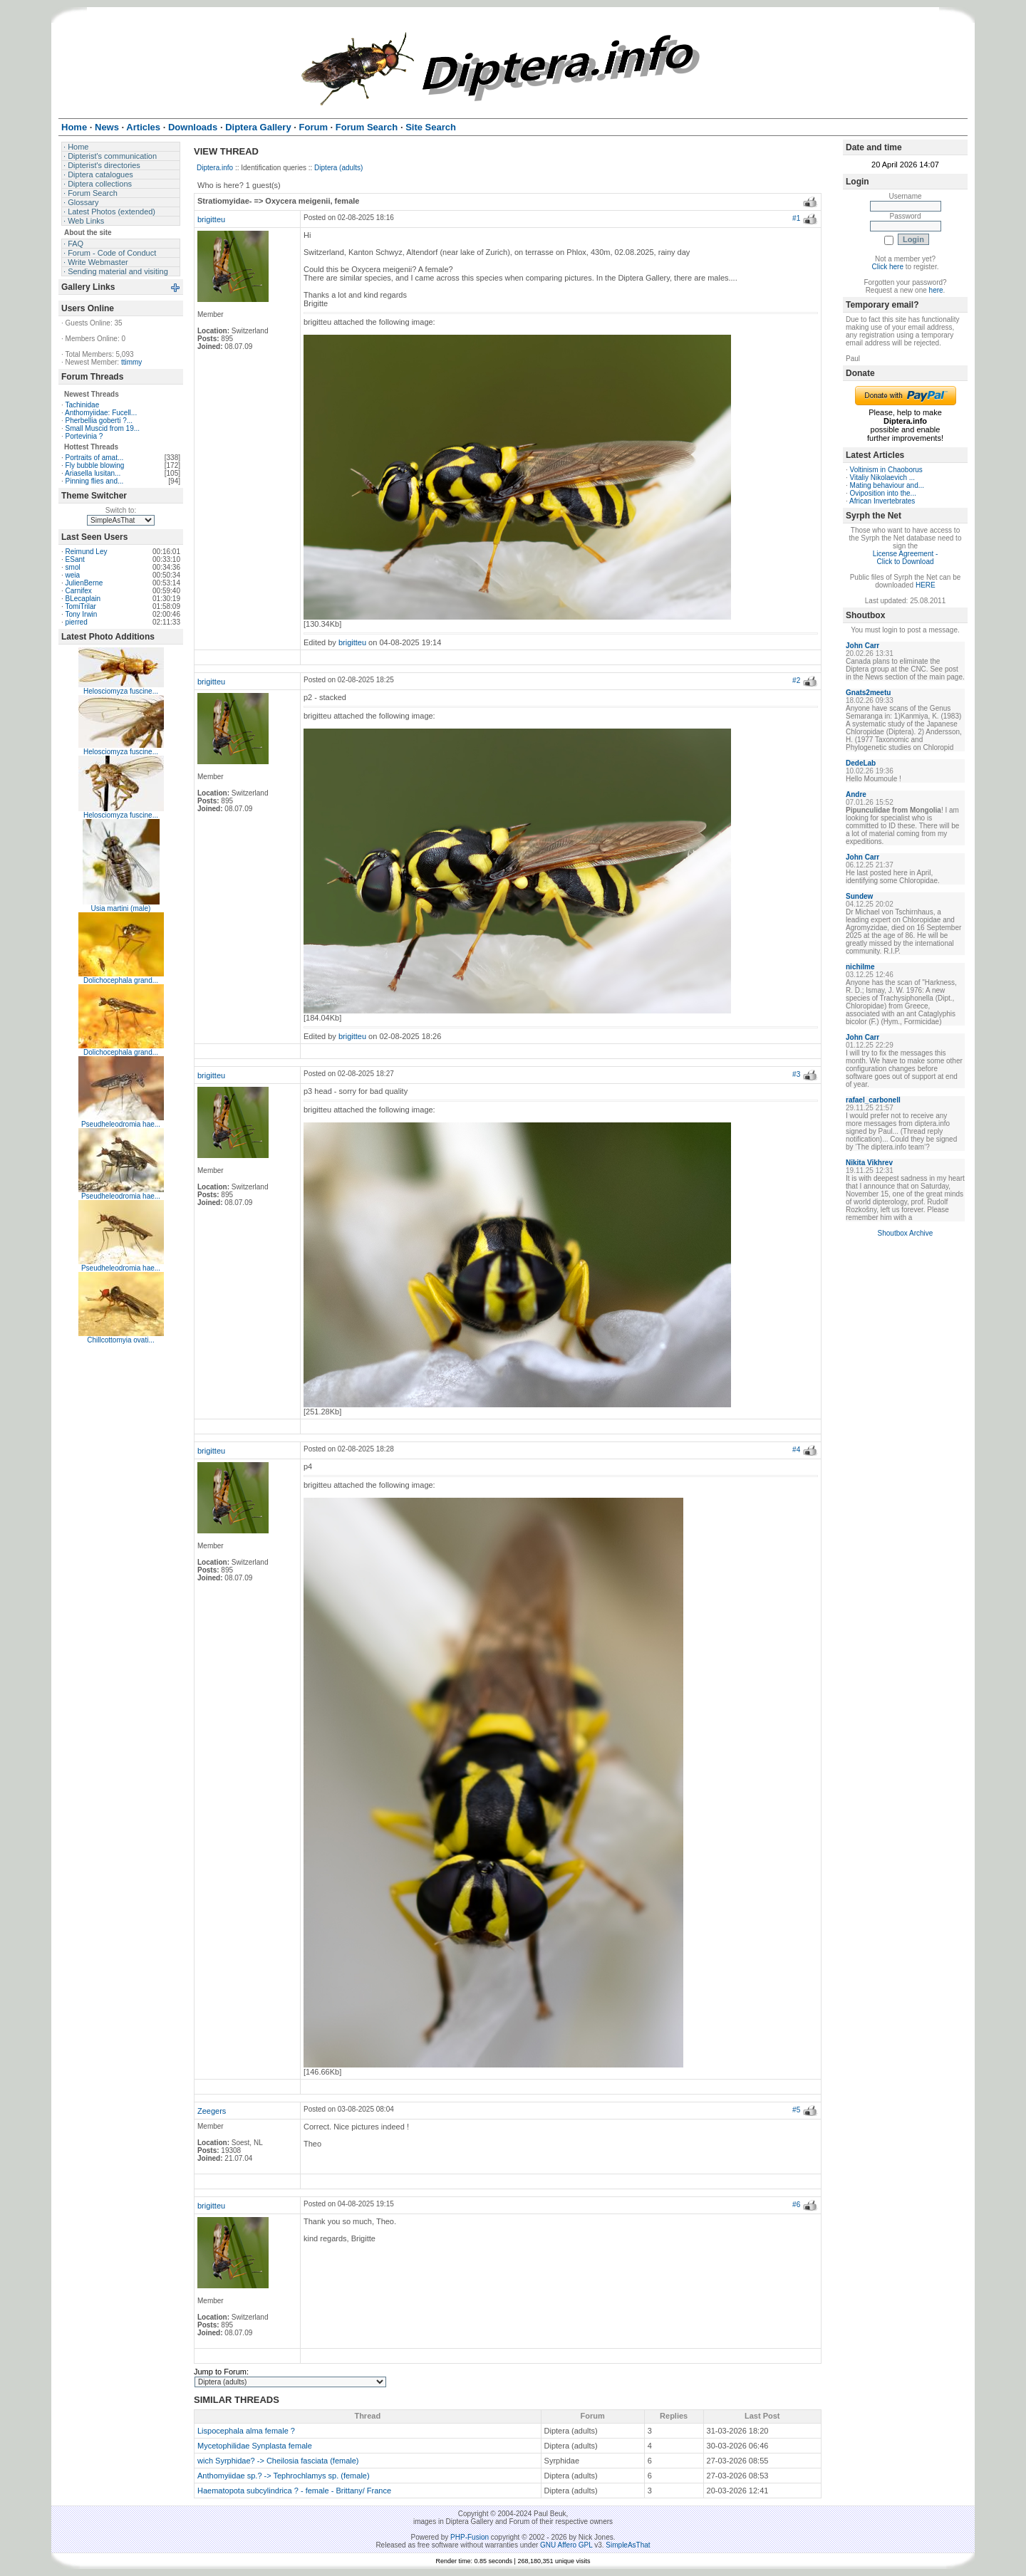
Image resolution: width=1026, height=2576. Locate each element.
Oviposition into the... (883, 493)
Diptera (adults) (338, 168)
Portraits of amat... (95, 458)
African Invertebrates (882, 501)
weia (73, 575)
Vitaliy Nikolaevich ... (883, 477)
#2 (796, 680)
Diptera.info (215, 168)
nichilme (860, 967)
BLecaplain (83, 599)
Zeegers (211, 2111)
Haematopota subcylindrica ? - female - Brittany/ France (294, 2490)
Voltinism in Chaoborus (886, 470)
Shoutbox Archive (905, 1233)
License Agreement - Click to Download (905, 557)
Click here (887, 267)
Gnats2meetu (868, 693)
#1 (796, 218)
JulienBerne (84, 583)
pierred (77, 622)
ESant (75, 559)
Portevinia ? (84, 436)
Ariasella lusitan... (92, 473)
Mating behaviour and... (887, 485)
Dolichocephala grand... (120, 980)
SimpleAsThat (628, 2545)
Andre (856, 794)
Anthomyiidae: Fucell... (101, 413)
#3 (796, 1074)
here (936, 290)
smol (73, 567)
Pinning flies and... (95, 481)
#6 (796, 2205)
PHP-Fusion (469, 2537)
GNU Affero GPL (566, 2545)
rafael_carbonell (873, 1100)
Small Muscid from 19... (103, 428)
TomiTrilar (80, 606)
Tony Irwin (81, 614)
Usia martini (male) (121, 908)
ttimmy (131, 362)
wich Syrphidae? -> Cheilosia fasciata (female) (278, 2460)
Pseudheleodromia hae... (120, 1124)
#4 (796, 1450)
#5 (796, 2110)
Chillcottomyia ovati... (120, 1340)
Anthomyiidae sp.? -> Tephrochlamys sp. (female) (283, 2475)
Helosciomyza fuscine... (120, 691)
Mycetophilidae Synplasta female (254, 2445)
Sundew (859, 896)
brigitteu (211, 219)
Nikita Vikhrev (869, 1163)
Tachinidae (82, 405)
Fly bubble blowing (95, 465)
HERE (926, 585)
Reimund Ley (87, 552)
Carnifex (79, 591)
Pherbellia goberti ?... (99, 420)
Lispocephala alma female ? (246, 2430)
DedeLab (861, 763)
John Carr (862, 646)
